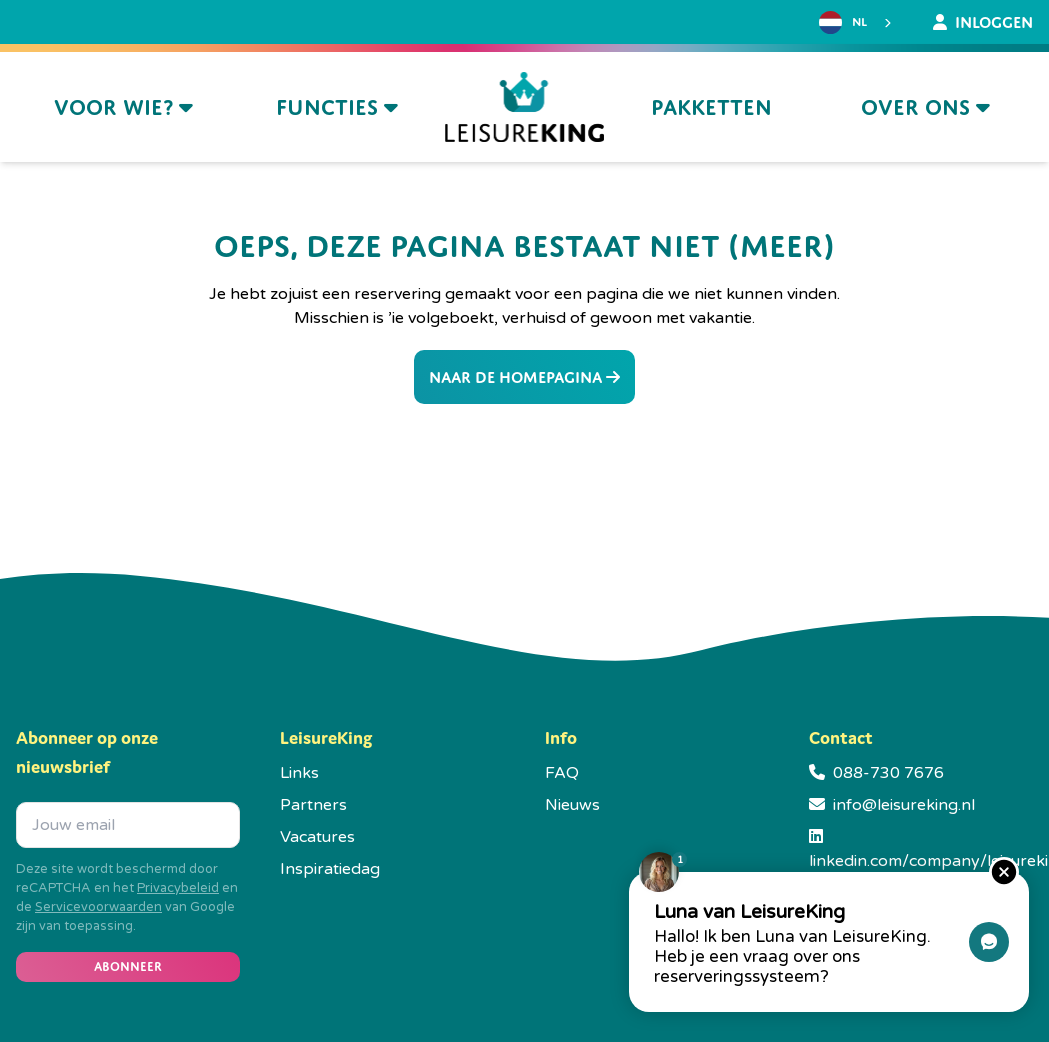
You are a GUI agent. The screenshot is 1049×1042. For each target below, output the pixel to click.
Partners (313, 805)
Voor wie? (123, 107)
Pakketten (711, 107)
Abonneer (128, 966)
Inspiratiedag (330, 869)
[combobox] (857, 23)
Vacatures (317, 837)
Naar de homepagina (524, 377)
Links (299, 773)
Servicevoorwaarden (98, 907)
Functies (337, 107)
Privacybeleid (178, 888)
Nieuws (572, 805)
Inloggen (983, 22)
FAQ (562, 773)
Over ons (925, 107)
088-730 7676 (888, 773)
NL (843, 22)
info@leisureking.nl (904, 805)
